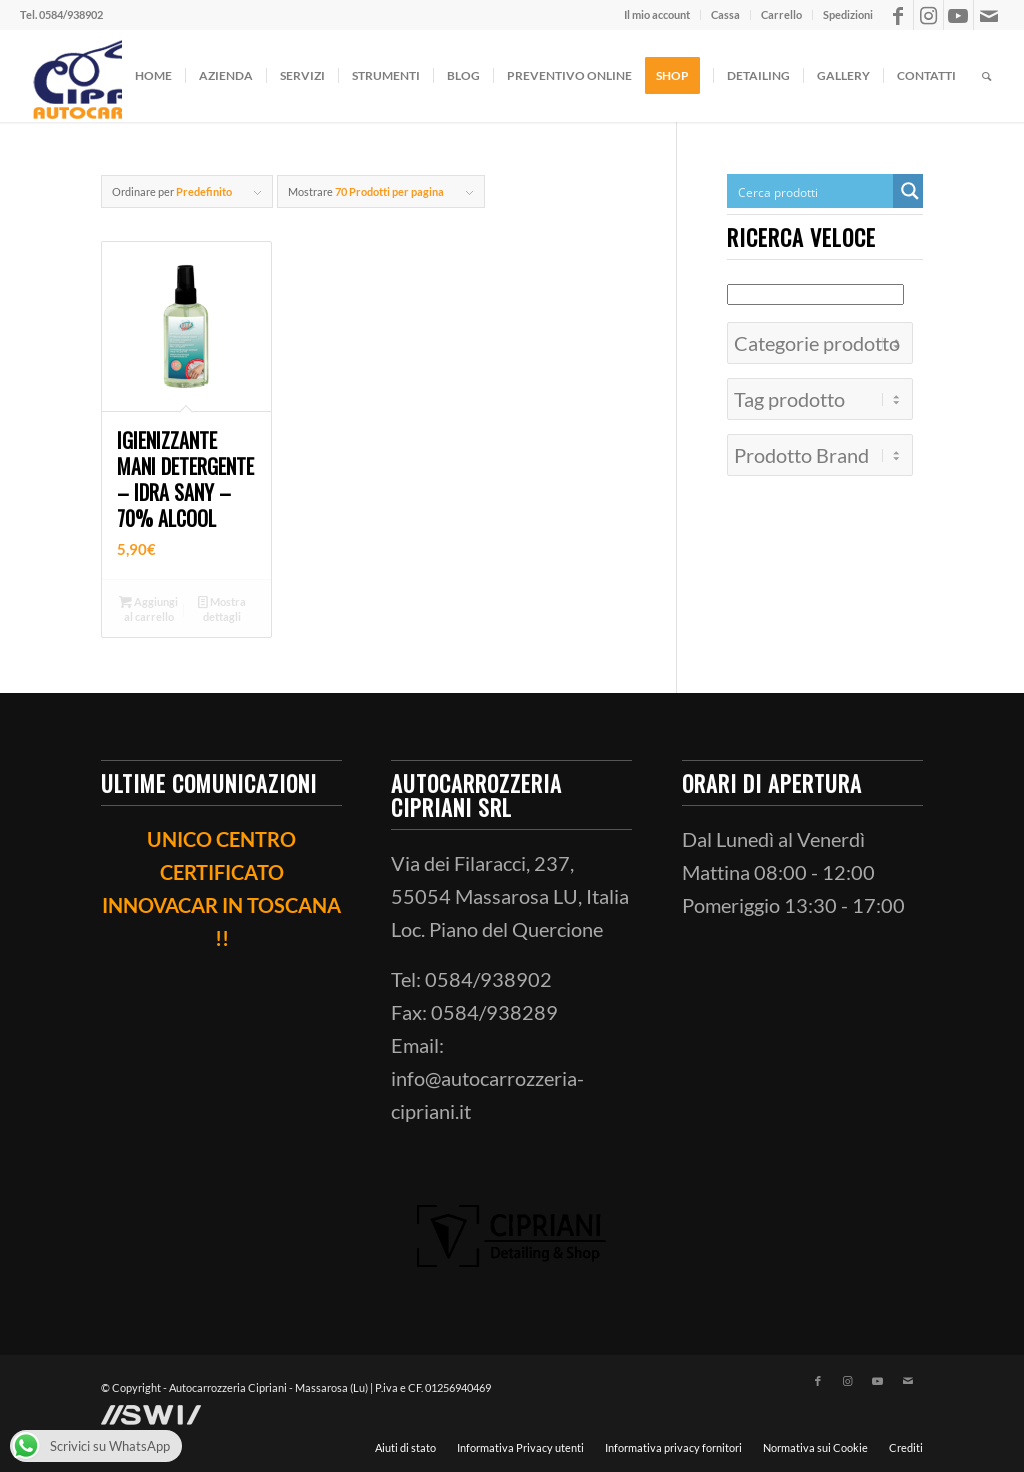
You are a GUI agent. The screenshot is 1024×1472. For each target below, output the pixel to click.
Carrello (781, 14)
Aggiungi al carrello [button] (148, 608)
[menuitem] (657, 15)
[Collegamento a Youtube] (958, 15)
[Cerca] (986, 76)
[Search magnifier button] (910, 191)
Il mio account (657, 14)
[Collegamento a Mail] (989, 15)
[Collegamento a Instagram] (928, 15)
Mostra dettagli (222, 608)
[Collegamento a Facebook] (898, 15)
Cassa (725, 14)
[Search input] (811, 191)
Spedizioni (848, 14)
